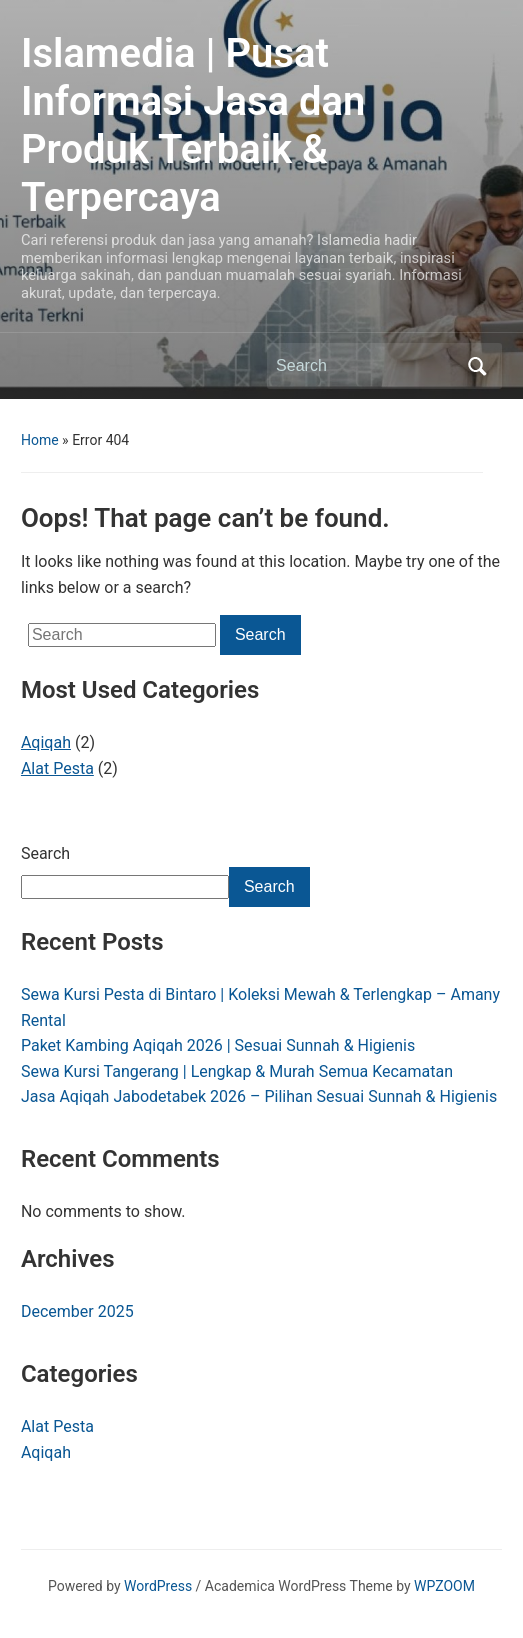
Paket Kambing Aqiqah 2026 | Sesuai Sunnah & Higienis (218, 1045)
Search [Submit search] (477, 366)
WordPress (158, 1586)
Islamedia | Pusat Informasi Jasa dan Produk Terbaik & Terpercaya (193, 125)
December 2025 (77, 1311)
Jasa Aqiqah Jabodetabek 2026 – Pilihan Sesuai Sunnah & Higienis (259, 1096)
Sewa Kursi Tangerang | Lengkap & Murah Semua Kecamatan (237, 1071)
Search (45, 853)
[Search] (366, 366)
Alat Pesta (57, 768)
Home (40, 440)
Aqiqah (46, 742)
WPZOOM (444, 1586)
